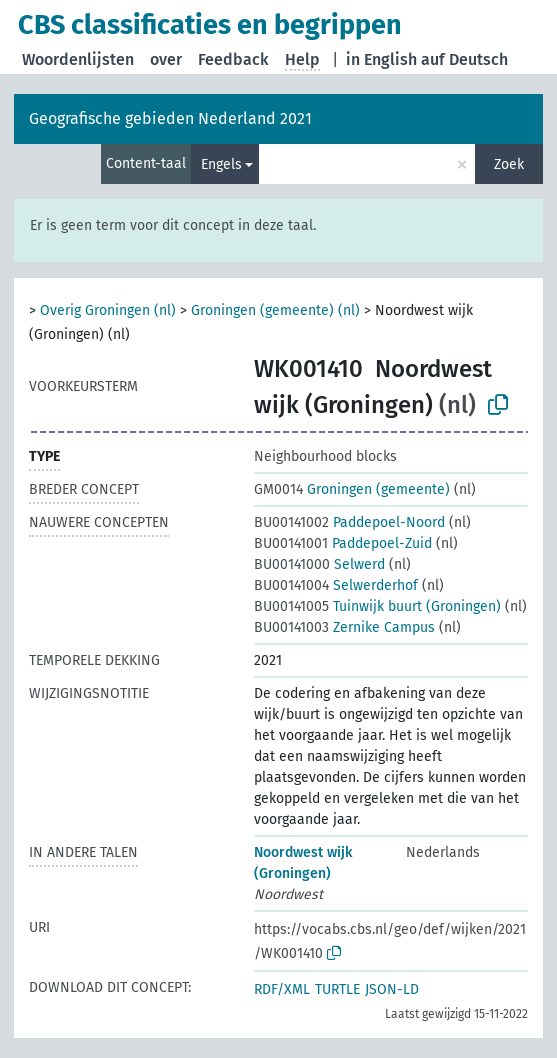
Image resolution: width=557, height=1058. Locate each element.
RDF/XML (282, 989)
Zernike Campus (344, 627)
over (166, 59)
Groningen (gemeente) (352, 489)
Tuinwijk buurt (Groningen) (377, 606)
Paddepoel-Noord (349, 522)
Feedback (233, 59)
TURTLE (337, 989)
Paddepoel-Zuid (343, 543)
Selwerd (319, 564)
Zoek (509, 164)
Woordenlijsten (78, 59)
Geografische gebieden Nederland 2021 (170, 118)
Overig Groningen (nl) (108, 310)
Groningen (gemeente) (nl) (275, 310)
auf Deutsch (464, 59)
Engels (221, 164)
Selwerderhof (336, 585)
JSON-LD (392, 989)
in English (381, 59)
